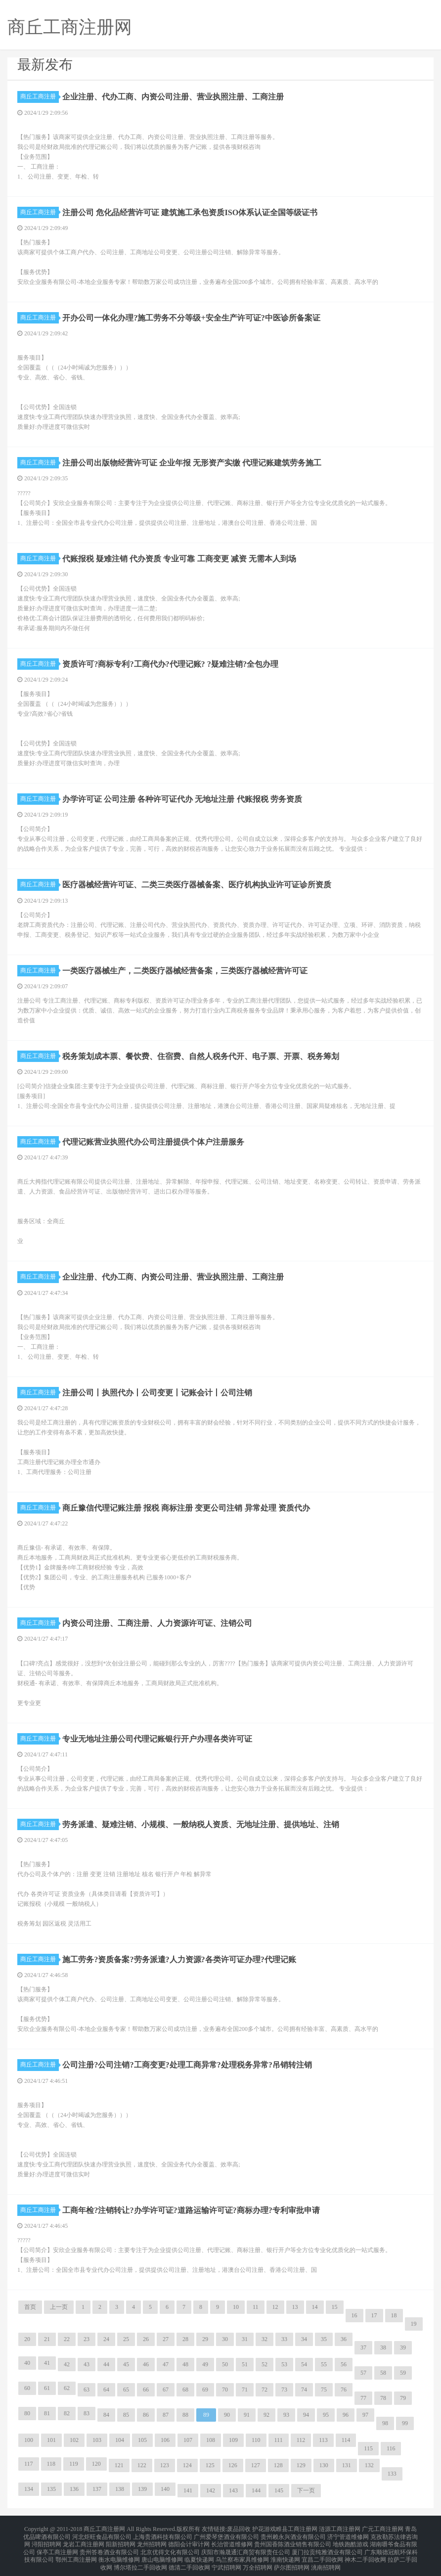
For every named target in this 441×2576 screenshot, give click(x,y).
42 (67, 2364)
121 (119, 2465)
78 (383, 2397)
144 (256, 2490)
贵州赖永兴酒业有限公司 (293, 2534)
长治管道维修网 (232, 2540)
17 (374, 2315)
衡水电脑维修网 (119, 2552)
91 (247, 2414)
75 (324, 2389)
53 (284, 2364)
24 (106, 2339)
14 (315, 2306)
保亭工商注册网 (57, 2546)
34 (304, 2339)
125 (210, 2465)
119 (73, 2463)
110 (256, 2440)
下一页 (306, 2490)
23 (86, 2339)
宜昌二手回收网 (322, 2552)
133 (392, 2473)
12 (275, 2306)
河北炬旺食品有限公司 (102, 2534)
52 (264, 2364)
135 (51, 2488)
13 (295, 2306)
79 (403, 2397)
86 (146, 2414)
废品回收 (239, 2528)
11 (256, 2306)
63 (86, 2389)
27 (166, 2339)
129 (301, 2465)
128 (278, 2465)
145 (278, 2490)
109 (233, 2440)
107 (187, 2440)
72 (264, 2389)
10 (236, 2306)
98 (385, 2423)
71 (245, 2389)
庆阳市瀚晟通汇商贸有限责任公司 (245, 2546)
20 (27, 2339)
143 (233, 2490)
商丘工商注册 (39, 96)
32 (264, 2339)
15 (335, 2306)
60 (27, 2388)
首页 (30, 2306)
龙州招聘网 (152, 2540)
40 (27, 2362)
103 (96, 2440)
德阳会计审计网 (189, 2540)
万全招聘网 (257, 2558)
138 (119, 2488)
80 (27, 2413)
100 (28, 2440)
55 (324, 2364)
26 (146, 2339)
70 (225, 2389)
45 (126, 2364)
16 (354, 2315)
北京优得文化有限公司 (170, 2546)
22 (67, 2339)
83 (86, 2413)
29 (205, 2339)
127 (255, 2465)
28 (185, 2339)
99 (405, 2423)
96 (346, 2414)
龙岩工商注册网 (83, 2540)
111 (278, 2440)
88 (185, 2414)
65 (126, 2389)
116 (391, 2448)
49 (205, 2364)
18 (394, 2315)
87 (166, 2414)
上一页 (59, 2306)
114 (346, 2440)
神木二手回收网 (365, 2552)
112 (301, 2440)
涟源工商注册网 (339, 2528)
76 (344, 2389)
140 (165, 2488)
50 (225, 2364)
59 (403, 2372)
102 (74, 2440)
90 (227, 2414)
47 (166, 2364)
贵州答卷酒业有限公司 (109, 2546)
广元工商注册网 (382, 2528)
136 (74, 2488)
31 (245, 2339)
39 (403, 2347)
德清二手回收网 (189, 2558)
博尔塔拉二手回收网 (140, 2558)
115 (368, 2448)
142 (210, 2490)
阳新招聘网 (120, 2540)
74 (304, 2389)
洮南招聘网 (326, 2558)
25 (126, 2339)
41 (47, 2362)
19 (414, 2323)
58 (383, 2372)
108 (210, 2440)
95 (326, 2414)
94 (306, 2414)
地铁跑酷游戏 (350, 2540)
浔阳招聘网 (46, 2540)
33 (284, 2339)
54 (304, 2364)
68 (185, 2389)
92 (266, 2414)
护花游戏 (264, 2528)
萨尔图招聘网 (291, 2558)
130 (323, 2465)
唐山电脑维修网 (162, 2552)
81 (47, 2413)
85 (126, 2414)
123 (164, 2465)
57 (363, 2372)
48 (185, 2364)
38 (383, 2347)
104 (119, 2440)
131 (346, 2465)
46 (146, 2364)
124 (187, 2465)
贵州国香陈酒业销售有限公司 (292, 2540)
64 (106, 2389)
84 (106, 2414)
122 (141, 2465)
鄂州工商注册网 (76, 2552)
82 (67, 2413)
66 (146, 2389)
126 (232, 2465)
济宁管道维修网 (348, 2534)
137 (96, 2488)
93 (286, 2414)
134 (28, 2488)
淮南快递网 (285, 2552)
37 (363, 2347)
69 (205, 2389)
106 (165, 2440)
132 (369, 2465)
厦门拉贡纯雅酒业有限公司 (327, 2546)
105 (142, 2440)
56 (344, 2364)
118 (51, 2463)
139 (142, 2488)
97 (365, 2414)
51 (245, 2364)
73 (284, 2389)
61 (47, 2388)
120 (96, 2463)
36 (344, 2339)
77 (363, 2397)
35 (324, 2339)
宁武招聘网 (226, 2558)
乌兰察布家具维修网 (242, 2552)
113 (323, 2440)
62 (67, 2388)
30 (225, 2339)
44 (106, 2364)
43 (86, 2364)
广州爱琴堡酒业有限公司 (226, 2534)
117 (28, 2463)
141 (187, 2490)
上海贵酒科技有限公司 (162, 2534)
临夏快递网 (199, 2552)
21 (47, 2339)
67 (166, 2389)
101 (51, 2440)
